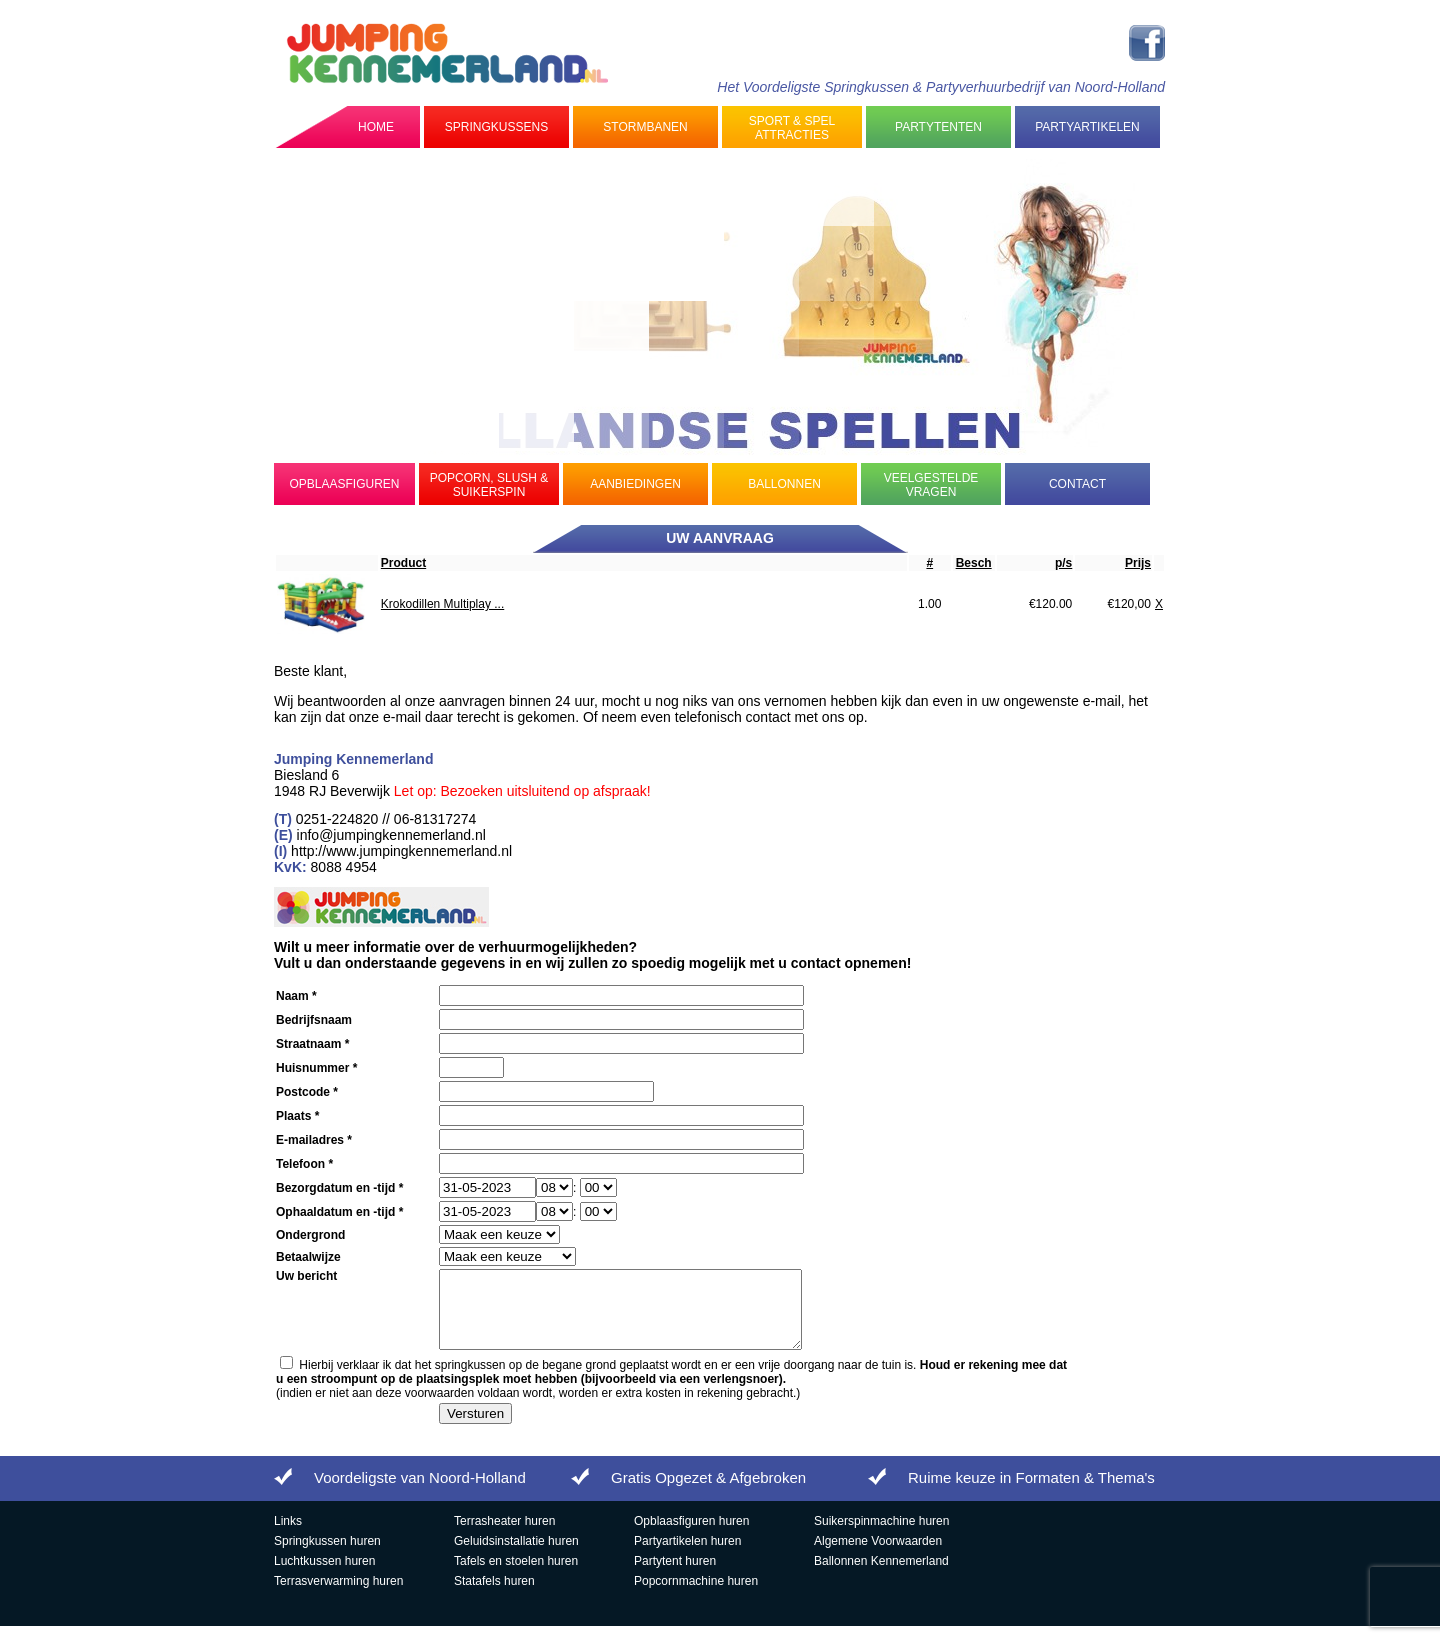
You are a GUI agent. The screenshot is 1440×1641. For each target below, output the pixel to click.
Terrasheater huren (504, 1536)
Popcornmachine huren (696, 1596)
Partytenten (938, 127)
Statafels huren (494, 1596)
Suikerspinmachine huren (881, 1536)
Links (288, 1536)
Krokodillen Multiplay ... (442, 604)
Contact (1077, 484)
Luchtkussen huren (324, 1576)
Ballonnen (784, 484)
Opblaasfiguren (344, 484)
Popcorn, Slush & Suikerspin (489, 485)
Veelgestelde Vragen (931, 485)
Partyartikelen (1087, 127)
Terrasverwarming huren (338, 1596)
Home (376, 127)
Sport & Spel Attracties (792, 128)
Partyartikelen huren (687, 1556)
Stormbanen (645, 127)
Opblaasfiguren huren (691, 1536)
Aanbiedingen (635, 484)
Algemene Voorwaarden (878, 1556)
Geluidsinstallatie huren (516, 1556)
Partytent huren (675, 1576)
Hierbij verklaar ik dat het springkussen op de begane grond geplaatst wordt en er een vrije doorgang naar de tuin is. (671, 1387)
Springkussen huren (327, 1556)
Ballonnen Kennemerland (881, 1576)
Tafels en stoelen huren (516, 1576)
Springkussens (496, 127)
